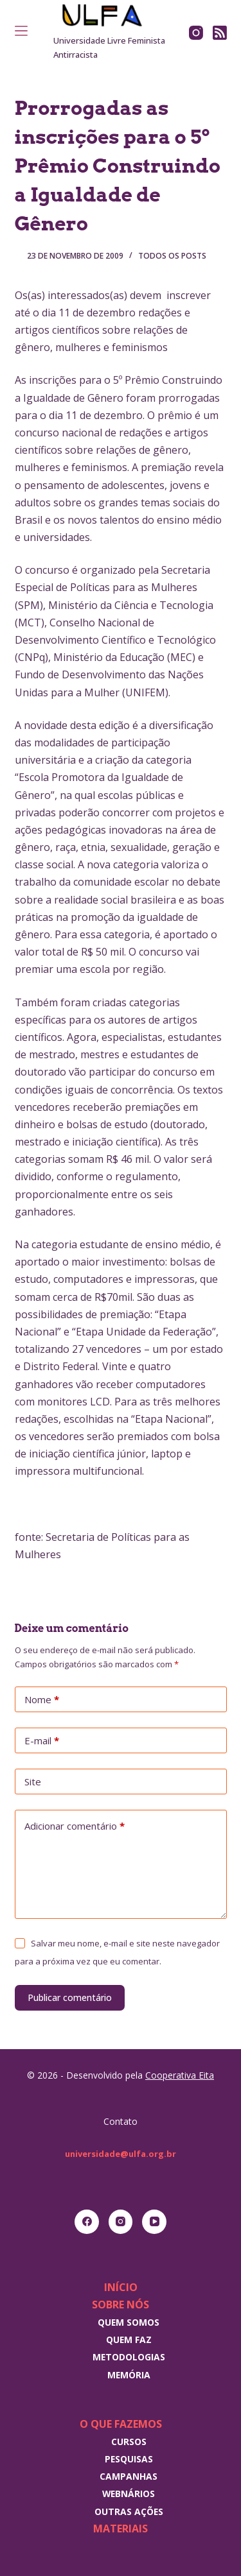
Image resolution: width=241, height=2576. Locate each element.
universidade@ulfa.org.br (120, 2154)
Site (32, 1781)
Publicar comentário (70, 1997)
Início (121, 2287)
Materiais (120, 2528)
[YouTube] (154, 2222)
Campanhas (128, 2476)
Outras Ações (128, 2511)
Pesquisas (129, 2459)
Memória (128, 2375)
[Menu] (21, 30)
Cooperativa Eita (179, 2075)
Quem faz (129, 2339)
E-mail (41, 1741)
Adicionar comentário (74, 1826)
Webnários (128, 2493)
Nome (41, 1700)
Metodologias (129, 2357)
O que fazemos (121, 2424)
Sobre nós (120, 2304)
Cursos (129, 2441)
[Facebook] (87, 2222)
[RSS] (220, 33)
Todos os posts (172, 255)
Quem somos (128, 2322)
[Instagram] (196, 33)
